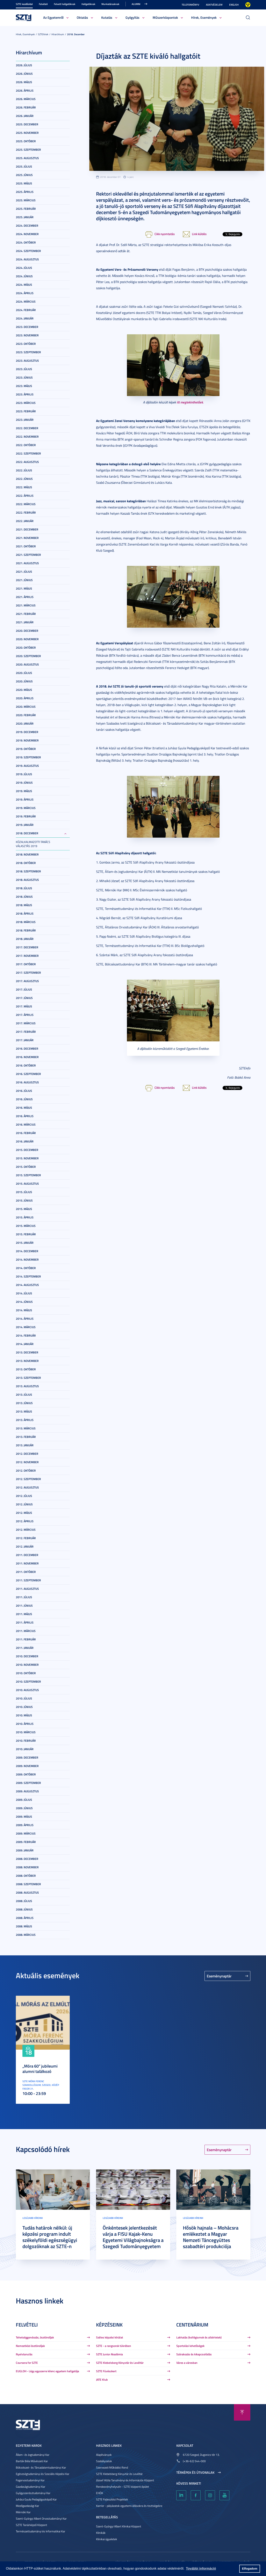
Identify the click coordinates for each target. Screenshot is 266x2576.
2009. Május (24, 1816)
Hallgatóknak (88, 4)
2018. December (76, 34)
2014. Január (25, 1344)
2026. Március (26, 99)
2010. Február (26, 1741)
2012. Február (26, 1538)
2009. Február (26, 1842)
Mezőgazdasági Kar (27, 2506)
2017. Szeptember (28, 972)
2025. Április (25, 192)
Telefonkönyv (190, 4)
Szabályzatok (104, 2461)
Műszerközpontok (165, 17)
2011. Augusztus (27, 1589)
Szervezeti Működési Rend (112, 2467)
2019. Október (26, 749)
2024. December (27, 225)
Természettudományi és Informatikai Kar (40, 2531)
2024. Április (25, 293)
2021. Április (25, 597)
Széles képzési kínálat (109, 2337)
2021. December (27, 529)
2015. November (27, 1158)
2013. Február (26, 1437)
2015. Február (26, 1234)
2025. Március (26, 200)
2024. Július (24, 268)
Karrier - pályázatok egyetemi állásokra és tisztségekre (129, 2506)
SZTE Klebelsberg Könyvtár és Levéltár (120, 2363)
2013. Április (25, 1420)
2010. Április (25, 1724)
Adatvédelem (214, 4)
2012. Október (26, 1470)
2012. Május (24, 1513)
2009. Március (26, 1833)
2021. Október (26, 546)
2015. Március (26, 1226)
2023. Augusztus (27, 361)
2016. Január (25, 1141)
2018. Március (26, 922)
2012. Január (25, 1546)
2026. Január (25, 116)
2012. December (27, 1454)
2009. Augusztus (27, 1791)
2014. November (27, 1259)
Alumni (136, 4)
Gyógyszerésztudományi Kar (33, 2493)
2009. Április (25, 1825)
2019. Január (25, 825)
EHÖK (99, 2493)
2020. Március (26, 707)
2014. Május (24, 1310)
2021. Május (24, 588)
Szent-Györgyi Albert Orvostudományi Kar (41, 2518)
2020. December (27, 631)
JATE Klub (102, 2379)
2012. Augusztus (27, 1487)
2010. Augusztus (27, 1690)
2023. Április (25, 394)
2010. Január (25, 1749)
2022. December (27, 428)
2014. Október (26, 1268)
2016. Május (24, 1108)
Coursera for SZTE (27, 2363)
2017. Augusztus (27, 981)
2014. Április (25, 1319)
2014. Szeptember (28, 1276)
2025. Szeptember (28, 150)
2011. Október (26, 1572)
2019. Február (26, 816)
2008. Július (24, 1901)
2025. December (27, 124)
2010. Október (26, 1673)
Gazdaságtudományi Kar (30, 2487)
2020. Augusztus (27, 664)
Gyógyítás (132, 17)
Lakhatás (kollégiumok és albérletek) (199, 2337)
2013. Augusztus (27, 1386)
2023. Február (26, 411)
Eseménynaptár (219, 1976)
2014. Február (26, 1335)
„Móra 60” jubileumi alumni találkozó (40, 2068)
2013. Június (24, 1403)
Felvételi (43, 4)
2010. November (27, 1665)
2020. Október (26, 647)
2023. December (27, 327)
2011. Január (25, 1648)
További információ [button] (201, 2568)
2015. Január (25, 1243)
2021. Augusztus (27, 563)
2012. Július (24, 1496)
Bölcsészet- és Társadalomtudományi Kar (41, 2467)
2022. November (27, 436)
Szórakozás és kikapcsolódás (194, 2354)
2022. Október (26, 445)
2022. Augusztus (27, 462)
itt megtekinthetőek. (190, 402)
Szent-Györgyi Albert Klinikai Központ (118, 2526)
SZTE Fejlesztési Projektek (112, 2499)
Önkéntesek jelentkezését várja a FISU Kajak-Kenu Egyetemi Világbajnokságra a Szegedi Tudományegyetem (133, 2237)
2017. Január (25, 1040)
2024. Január (25, 318)
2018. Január (25, 939)
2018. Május (24, 905)
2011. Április (25, 1622)
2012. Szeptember (28, 1479)
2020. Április (25, 698)
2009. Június (24, 1808)
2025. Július (24, 166)
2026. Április (25, 90)
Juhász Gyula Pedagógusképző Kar (36, 2499)
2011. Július (24, 1597)
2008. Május (24, 1926)
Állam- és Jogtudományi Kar (32, 2455)
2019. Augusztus (27, 766)
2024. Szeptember (28, 251)
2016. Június (24, 1099)
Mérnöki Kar (23, 2512)
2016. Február (26, 1133)
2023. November (27, 335)
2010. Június (24, 1707)
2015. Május (24, 1209)
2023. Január (25, 420)
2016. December (27, 1048)
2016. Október (26, 1065)
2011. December (27, 1555)
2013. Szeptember (28, 1378)
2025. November (27, 133)
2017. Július (24, 989)
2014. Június (24, 1302)
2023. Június (24, 377)
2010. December (27, 1656)
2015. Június (24, 1200)
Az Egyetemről (53, 17)
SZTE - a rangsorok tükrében (113, 2346)
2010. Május (24, 1715)
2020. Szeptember (28, 656)
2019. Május (24, 791)
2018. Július (24, 888)
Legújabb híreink (32, 2218)
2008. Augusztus (27, 1892)
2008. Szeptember (28, 1884)
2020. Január (25, 723)
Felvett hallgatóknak (64, 4)
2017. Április (25, 1015)
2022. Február (26, 512)
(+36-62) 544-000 (194, 2461)
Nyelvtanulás (24, 2354)
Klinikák (101, 2533)
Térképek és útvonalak (195, 2472)
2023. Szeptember (28, 352)
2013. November (27, 1361)
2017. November (27, 956)
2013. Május (24, 1411)
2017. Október (26, 964)
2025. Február (26, 209)
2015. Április (25, 1217)
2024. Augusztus (27, 259)
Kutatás (106, 17)
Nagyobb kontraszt (247, 4)
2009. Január (25, 1850)
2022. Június (24, 479)
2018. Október (26, 863)
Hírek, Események (204, 17)
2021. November (27, 538)
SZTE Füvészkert (106, 2371)
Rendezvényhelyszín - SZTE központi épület (122, 2487)
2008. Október (26, 1876)
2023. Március (26, 403)
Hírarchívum (57, 34)
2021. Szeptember (28, 555)
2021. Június (24, 580)
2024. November (27, 234)
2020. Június (24, 681)
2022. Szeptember (28, 453)
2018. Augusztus (27, 880)
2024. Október (26, 242)
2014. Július (24, 1293)
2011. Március (26, 1631)
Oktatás (82, 17)
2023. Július (24, 369)
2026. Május (24, 82)
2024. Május (24, 285)
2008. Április (25, 1918)
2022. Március (26, 504)
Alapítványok (104, 2455)
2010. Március (26, 1732)
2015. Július (24, 1192)
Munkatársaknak (110, 4)
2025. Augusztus (27, 158)
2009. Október (26, 1774)
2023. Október (26, 344)
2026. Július (24, 65)
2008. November (27, 1867)
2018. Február (26, 930)
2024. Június (24, 276)
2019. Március (26, 808)
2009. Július (24, 1800)
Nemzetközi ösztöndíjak (30, 2346)
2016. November (27, 1057)
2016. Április (25, 1116)
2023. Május (24, 386)
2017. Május (24, 1006)
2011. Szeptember (28, 1580)
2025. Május (24, 183)
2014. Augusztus (27, 1285)
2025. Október (26, 141)
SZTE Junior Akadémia (109, 2354)
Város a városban (186, 2363)
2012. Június (24, 1504)
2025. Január (25, 217)
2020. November (27, 639)
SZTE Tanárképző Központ (31, 2525)
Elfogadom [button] (249, 2568)
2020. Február (26, 715)
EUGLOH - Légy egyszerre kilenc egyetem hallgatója (47, 2371)
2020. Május (24, 690)
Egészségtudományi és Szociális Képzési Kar (42, 2474)
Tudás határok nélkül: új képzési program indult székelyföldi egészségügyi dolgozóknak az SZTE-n (49, 2237)
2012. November (27, 1462)
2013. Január (25, 1445)
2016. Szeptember (28, 1074)
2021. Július (24, 571)
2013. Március (26, 1428)
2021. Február (26, 614)
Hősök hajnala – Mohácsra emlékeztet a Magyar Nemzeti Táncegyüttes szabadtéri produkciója (210, 2237)
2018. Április (25, 913)
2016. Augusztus (27, 1082)
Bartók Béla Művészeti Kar (32, 2461)
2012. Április (25, 1521)
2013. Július (24, 1394)
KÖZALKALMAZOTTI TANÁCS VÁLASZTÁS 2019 (33, 844)
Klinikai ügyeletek (106, 2539)
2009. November (27, 1766)
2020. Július (24, 673)
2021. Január (25, 622)
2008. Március (26, 1935)
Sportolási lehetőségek (190, 2346)
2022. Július (24, 470)
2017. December (27, 947)
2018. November (27, 854)
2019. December (27, 732)
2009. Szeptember (28, 1783)
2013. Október (26, 1369)
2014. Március (26, 1327)
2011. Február (26, 1639)
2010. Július (24, 1698)
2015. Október (26, 1167)
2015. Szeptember (28, 1175)
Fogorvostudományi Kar (30, 2480)
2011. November (27, 1563)
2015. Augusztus (27, 1183)
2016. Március (26, 1124)
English (234, 4)
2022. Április (25, 496)
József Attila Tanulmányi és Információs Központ (125, 2480)
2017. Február (26, 1032)
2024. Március (26, 301)
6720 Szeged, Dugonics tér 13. (201, 2455)
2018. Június (24, 897)
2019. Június (24, 782)
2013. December (27, 1352)
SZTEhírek (43, 34)
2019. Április (25, 799)
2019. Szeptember (28, 757)
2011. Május (24, 1614)
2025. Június (24, 175)
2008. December (27, 1859)
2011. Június (24, 1605)
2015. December (27, 1150)
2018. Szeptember (28, 871)
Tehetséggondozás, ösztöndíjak (35, 2337)
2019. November (27, 740)
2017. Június (24, 998)
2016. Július (24, 1091)
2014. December (27, 1251)
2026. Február (26, 107)
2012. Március (26, 1530)
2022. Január (25, 521)
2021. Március (26, 605)
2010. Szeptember (28, 1681)
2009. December (27, 1757)
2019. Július (24, 774)
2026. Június (24, 74)
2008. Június (24, 1909)
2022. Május (24, 487)
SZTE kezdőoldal (24, 4)
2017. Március (26, 1023)
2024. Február (26, 310)
